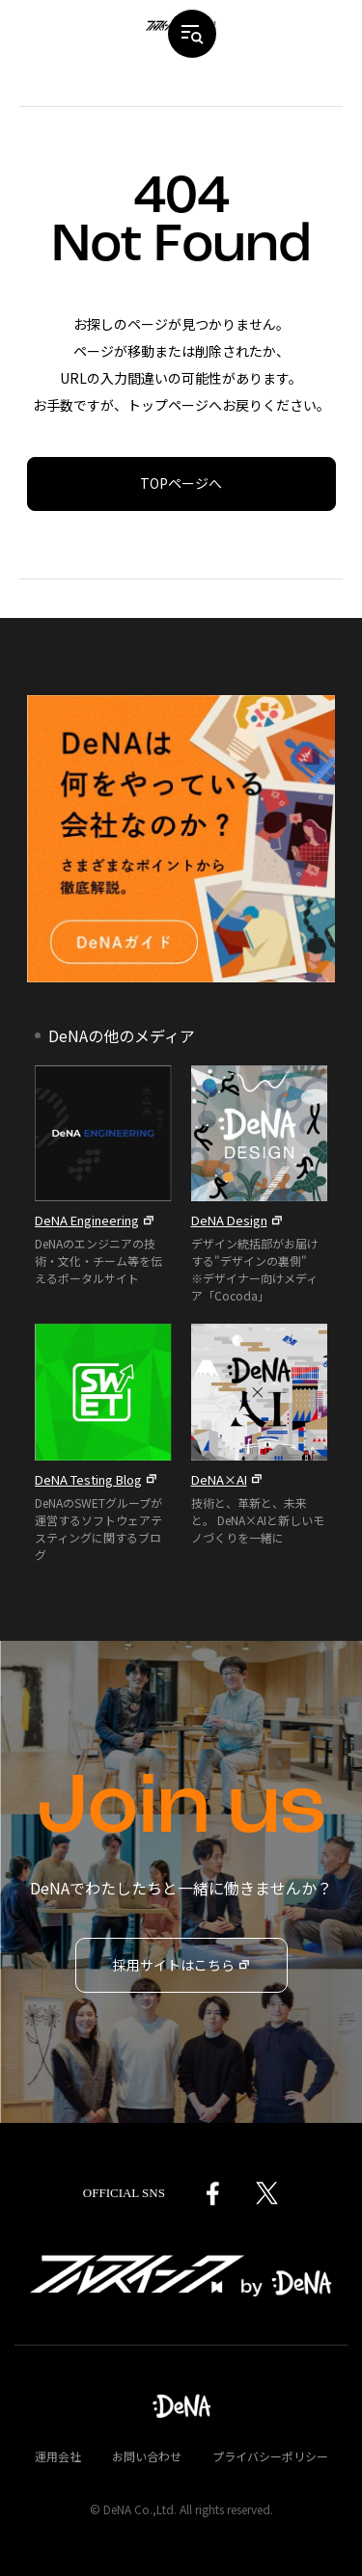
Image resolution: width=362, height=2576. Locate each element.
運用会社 (58, 2456)
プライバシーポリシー (270, 2456)
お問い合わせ (146, 2456)
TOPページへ (181, 483)
